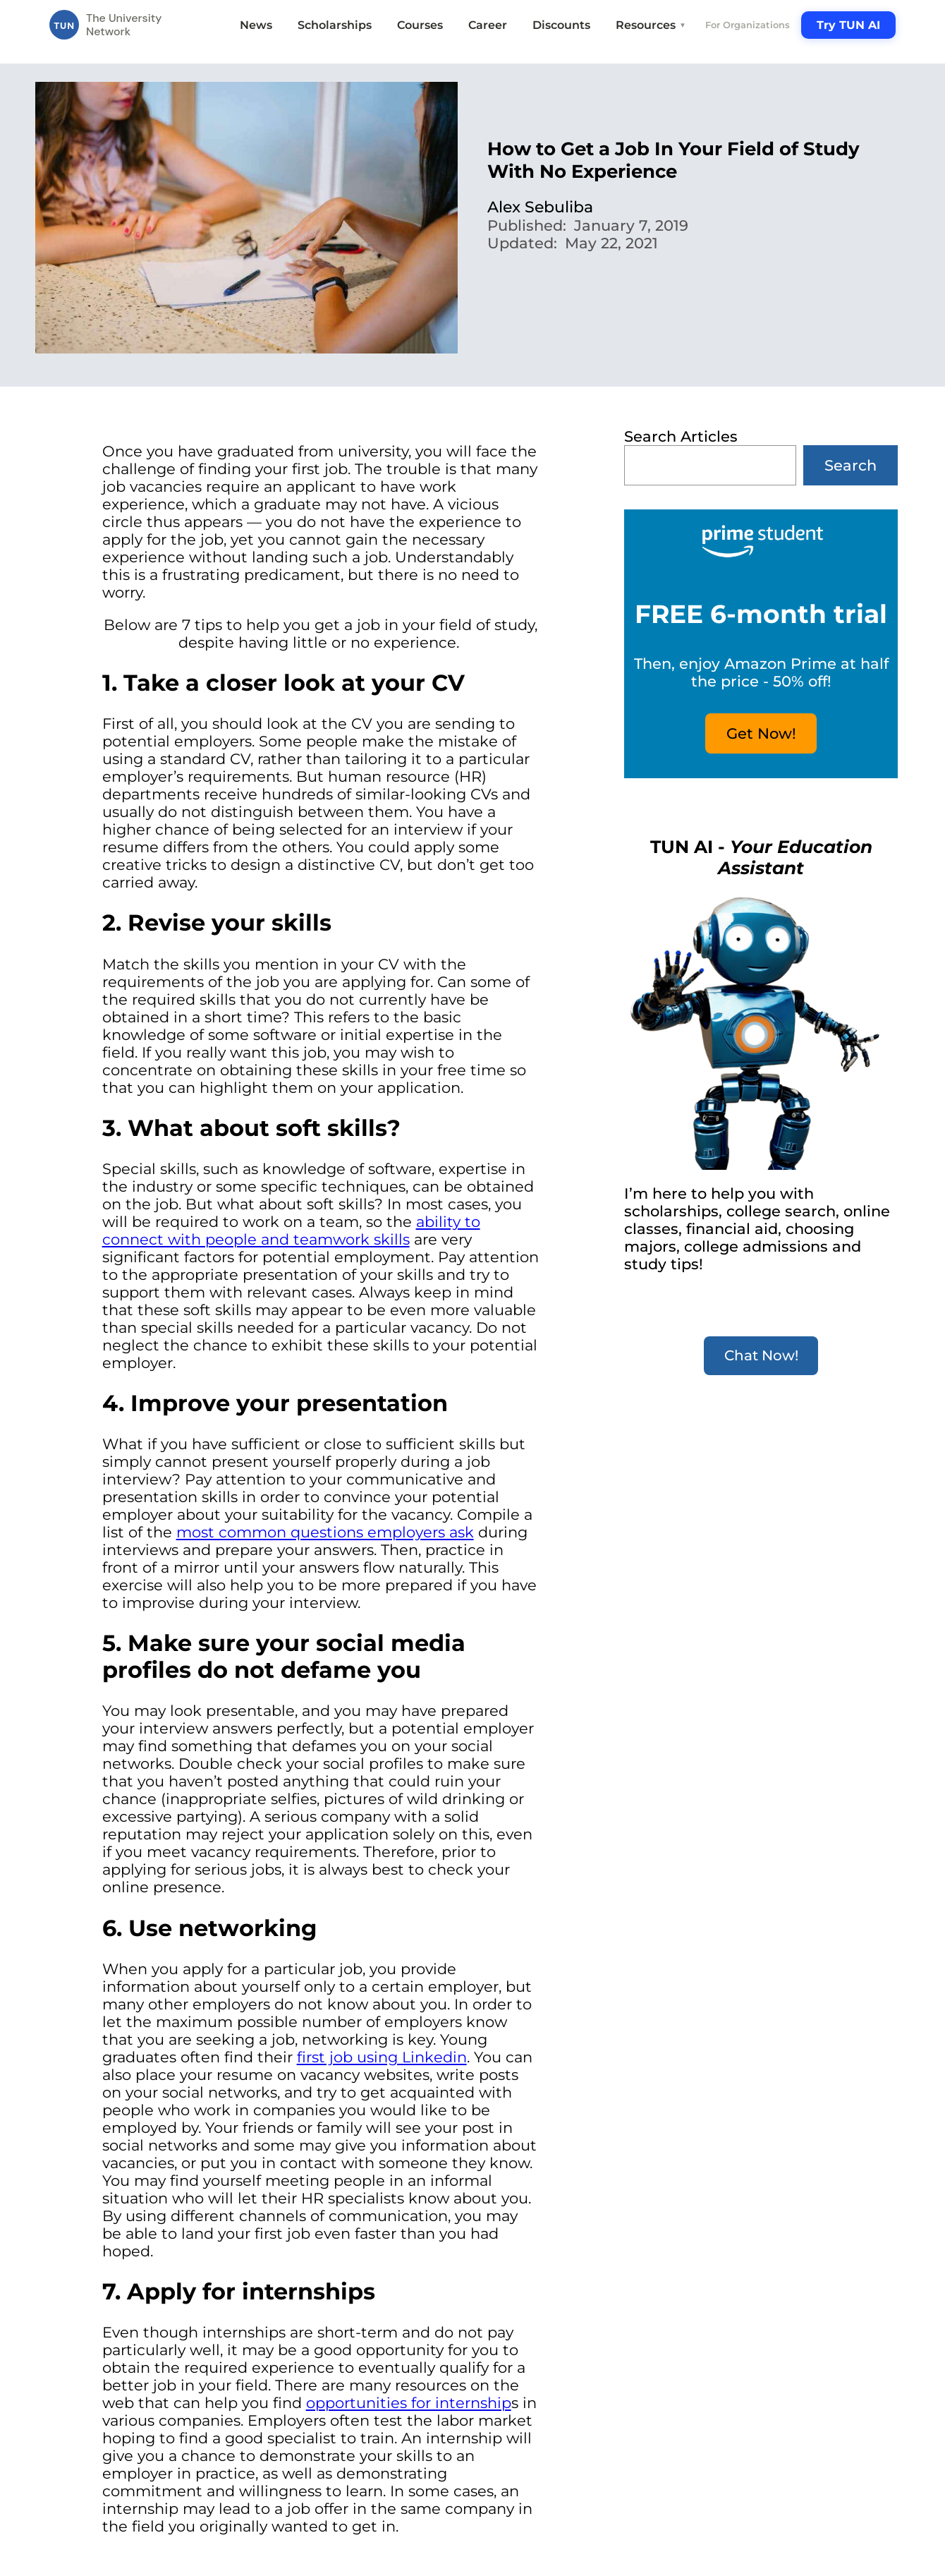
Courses (420, 25)
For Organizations (747, 24)
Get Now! (761, 733)
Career (487, 25)
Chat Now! (761, 1355)
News (256, 25)
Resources (651, 25)
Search (850, 465)
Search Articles (681, 436)
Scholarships (335, 25)
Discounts (561, 25)
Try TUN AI (848, 25)
